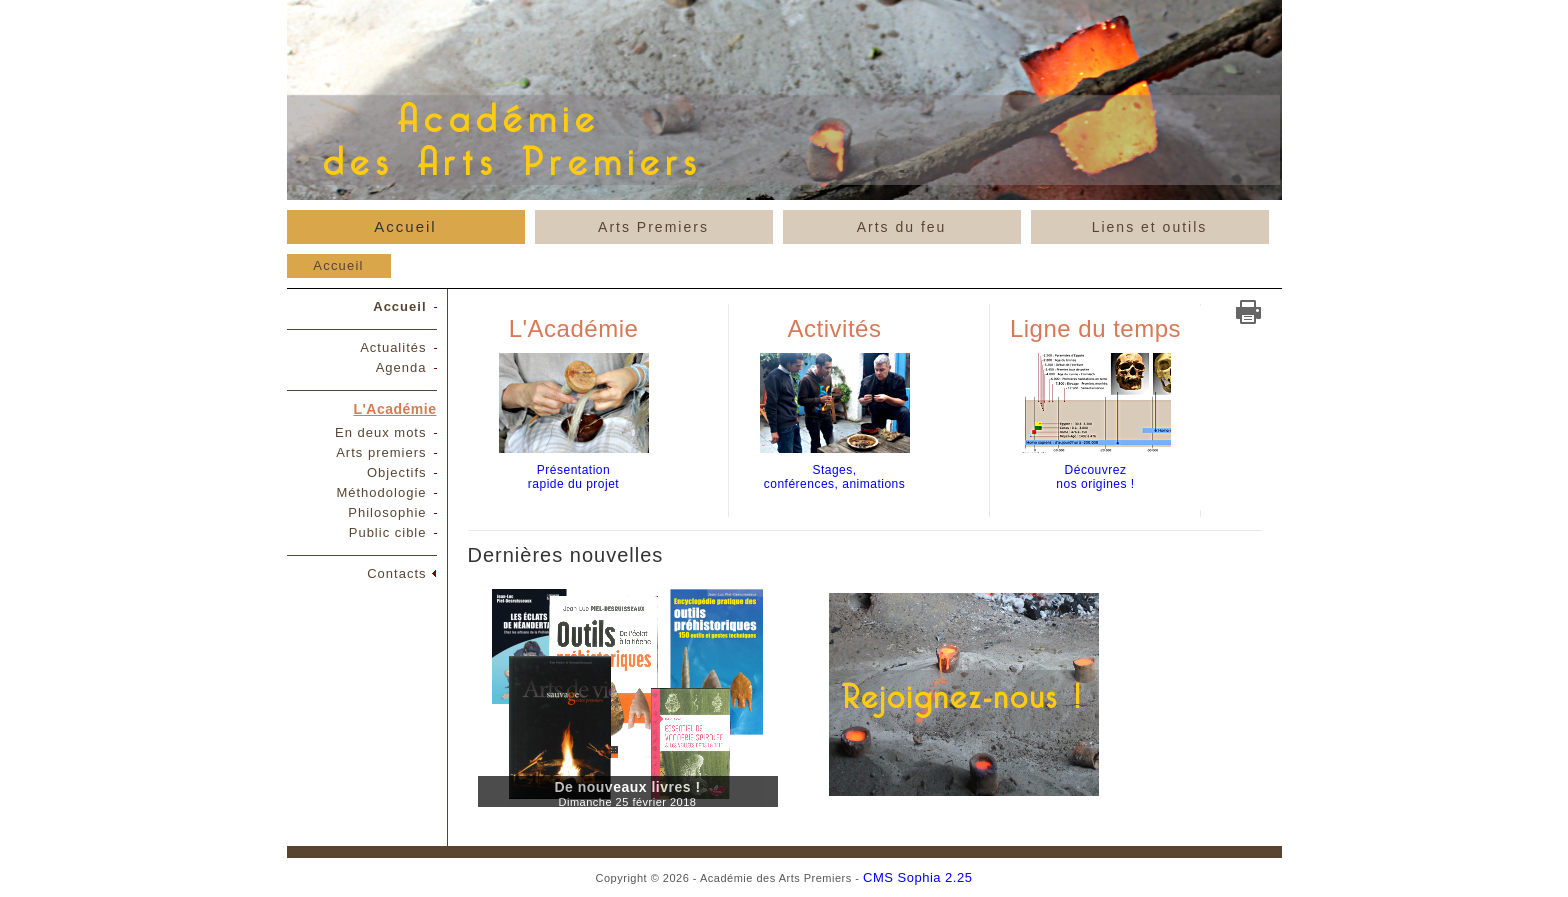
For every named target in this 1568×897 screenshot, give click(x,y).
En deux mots (381, 432)
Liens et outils (1150, 227)
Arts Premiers (653, 227)
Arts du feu (902, 227)
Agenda (401, 367)
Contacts (396, 573)
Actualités (393, 347)
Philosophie (387, 512)
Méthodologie (381, 492)
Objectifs (397, 472)
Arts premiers (381, 452)
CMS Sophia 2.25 (917, 877)
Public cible (388, 532)
